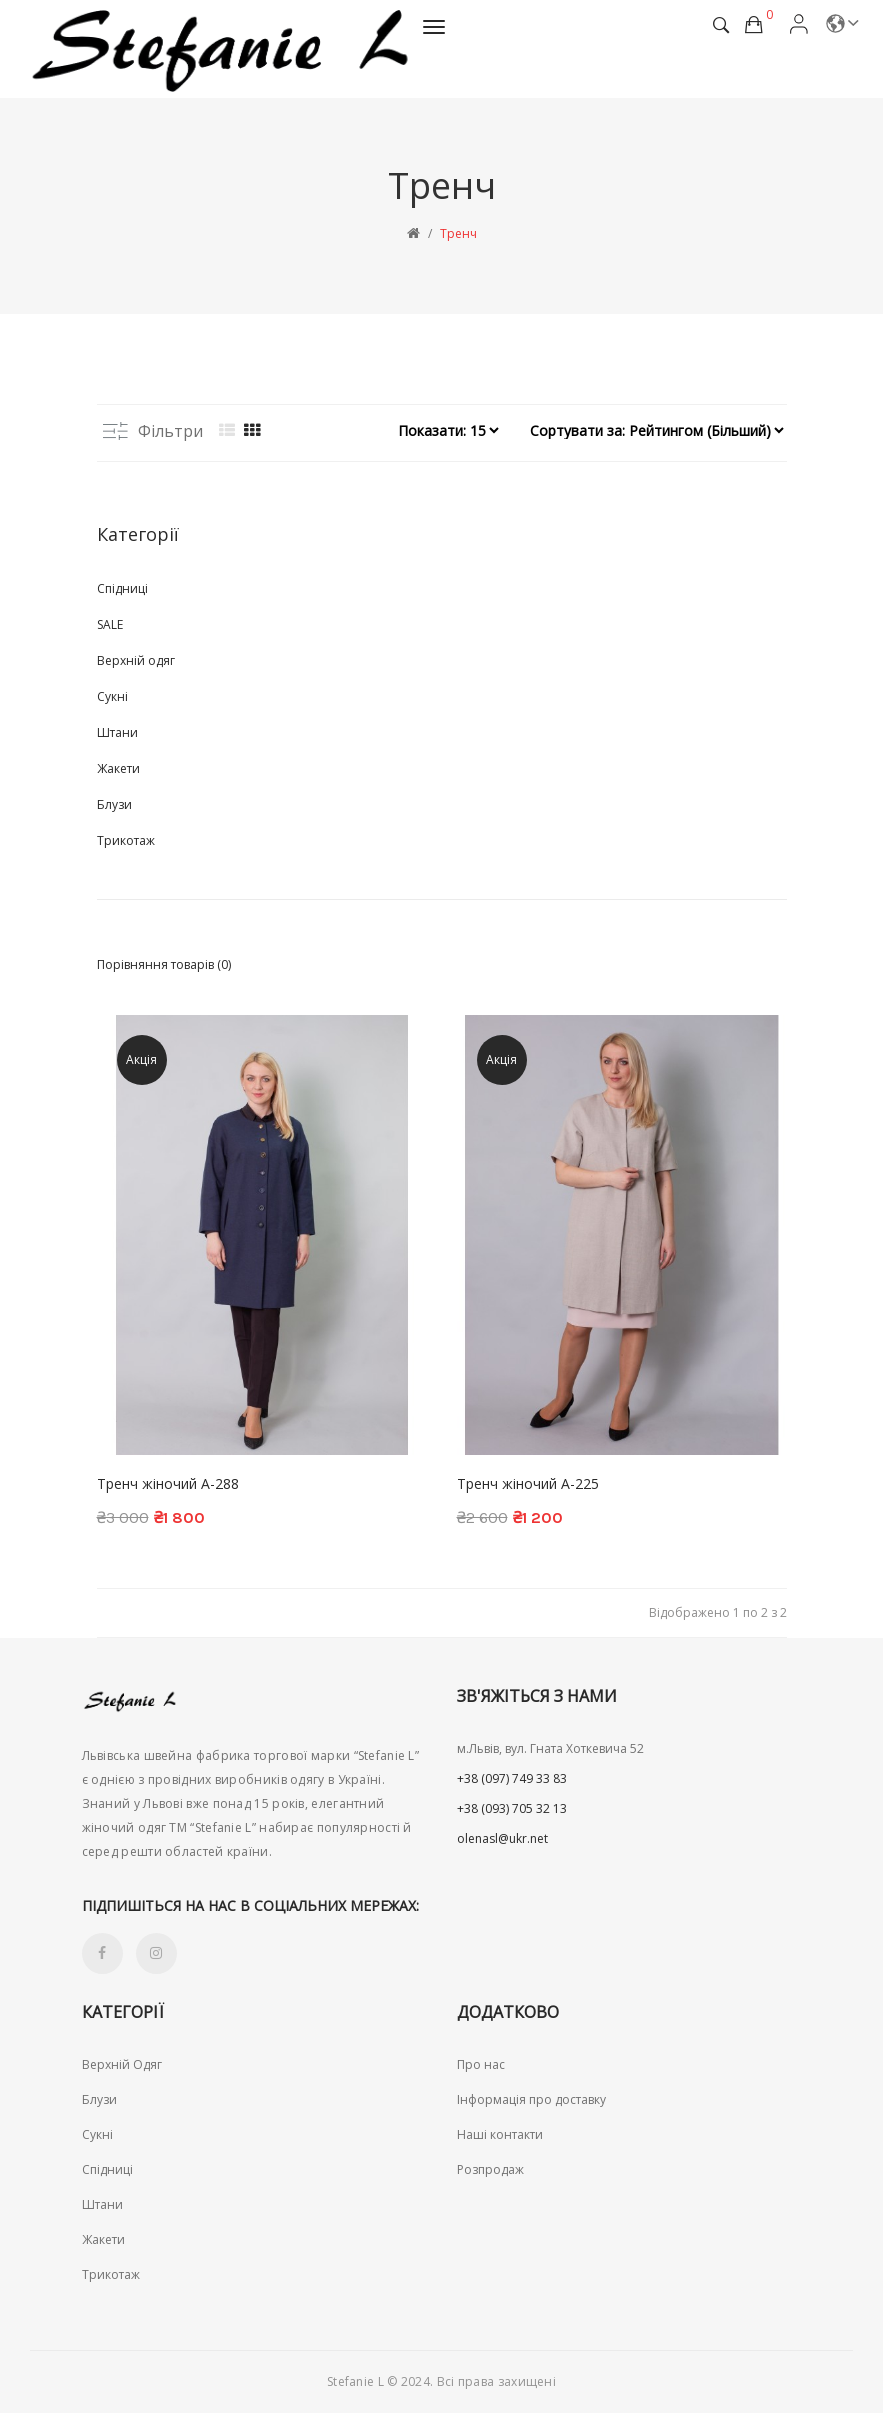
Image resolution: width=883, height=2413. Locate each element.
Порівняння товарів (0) (164, 964)
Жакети (118, 768)
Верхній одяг (136, 660)
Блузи (114, 804)
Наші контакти (500, 2134)
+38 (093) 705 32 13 (512, 1808)
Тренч (458, 233)
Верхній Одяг (122, 2064)
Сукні (112, 696)
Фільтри (153, 431)
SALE (110, 624)
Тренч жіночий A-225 (528, 1483)
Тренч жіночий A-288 (168, 1483)
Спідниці (122, 588)
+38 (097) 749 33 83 (512, 1778)
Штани (117, 732)
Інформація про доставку (531, 2099)
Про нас (481, 2064)
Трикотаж (126, 840)
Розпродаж (490, 2169)
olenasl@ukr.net (502, 1838)
